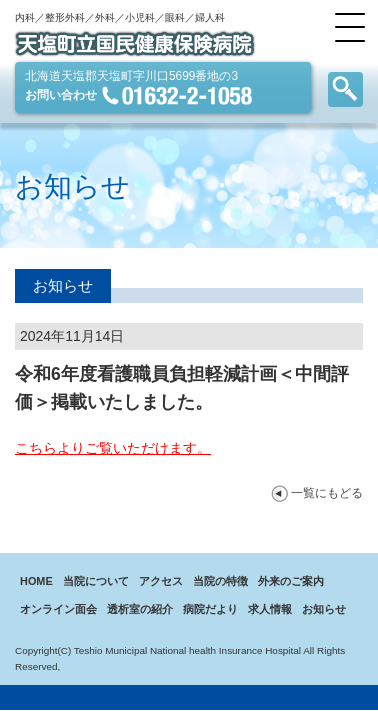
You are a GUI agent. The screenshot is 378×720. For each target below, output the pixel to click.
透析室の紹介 (140, 609)
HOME (36, 581)
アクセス (161, 581)
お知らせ (324, 609)
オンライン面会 (58, 609)
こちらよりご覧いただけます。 (113, 448)
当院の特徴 (220, 581)
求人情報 (270, 609)
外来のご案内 (291, 581)
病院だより (210, 609)
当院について (96, 581)
